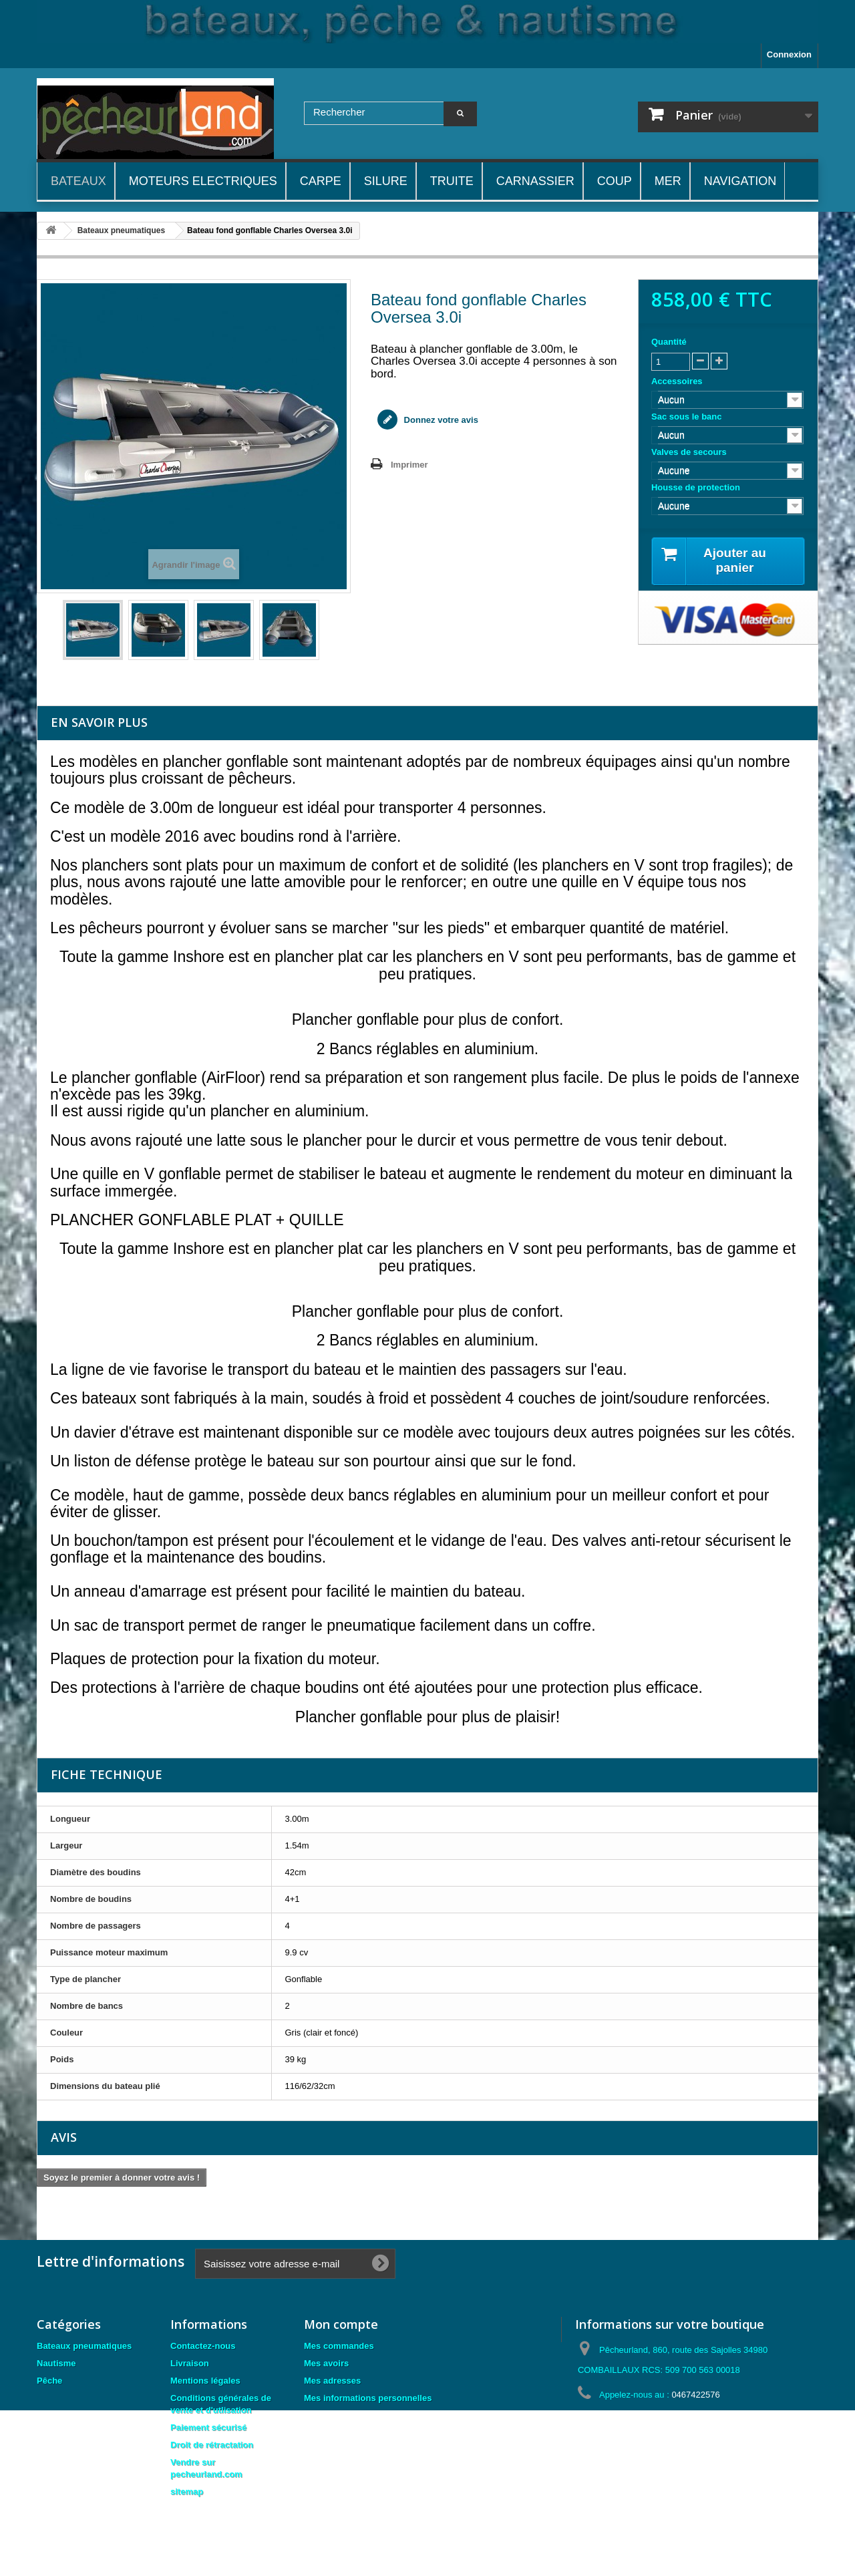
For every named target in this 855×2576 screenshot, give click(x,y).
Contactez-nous (203, 2346)
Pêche (49, 2381)
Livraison (189, 2363)
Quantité (669, 342)
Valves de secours (690, 452)
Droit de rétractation (211, 2445)
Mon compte (341, 2324)
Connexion (789, 54)
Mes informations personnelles (368, 2398)
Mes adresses (332, 2381)
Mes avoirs (326, 2363)
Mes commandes (339, 2346)
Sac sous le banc (687, 417)
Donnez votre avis (439, 420)
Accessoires (678, 381)
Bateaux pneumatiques (84, 2346)
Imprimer (409, 465)
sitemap (186, 2491)
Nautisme (56, 2363)
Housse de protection (697, 487)
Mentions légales (205, 2381)
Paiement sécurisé (208, 2427)
